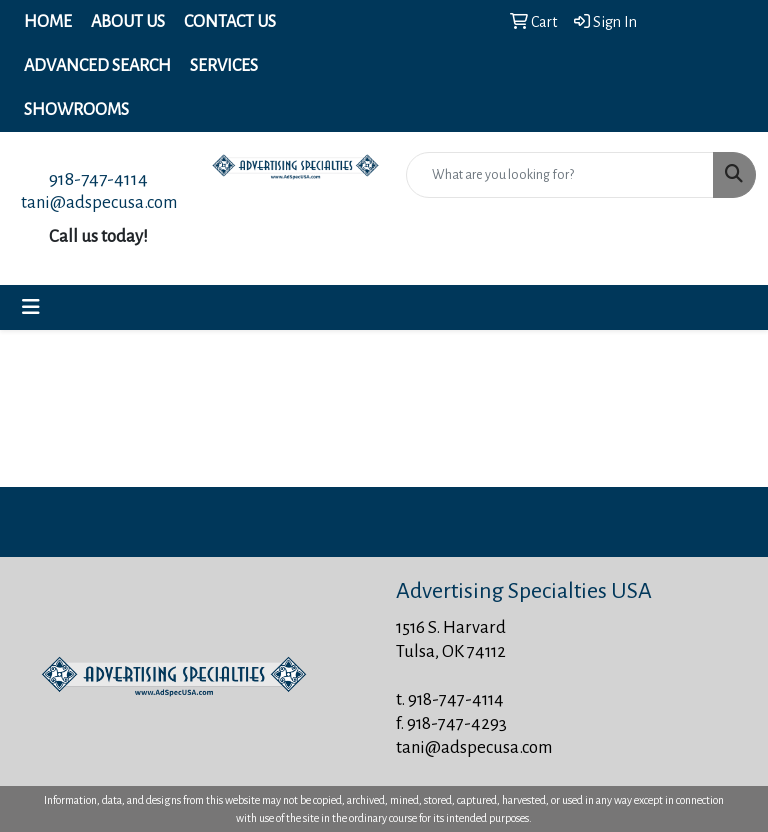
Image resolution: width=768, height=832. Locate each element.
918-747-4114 (98, 179)
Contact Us (230, 22)
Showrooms (76, 110)
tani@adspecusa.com (99, 202)
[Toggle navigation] (31, 307)
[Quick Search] (560, 175)
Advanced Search (97, 66)
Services (224, 66)
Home (48, 22)
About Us (128, 22)
